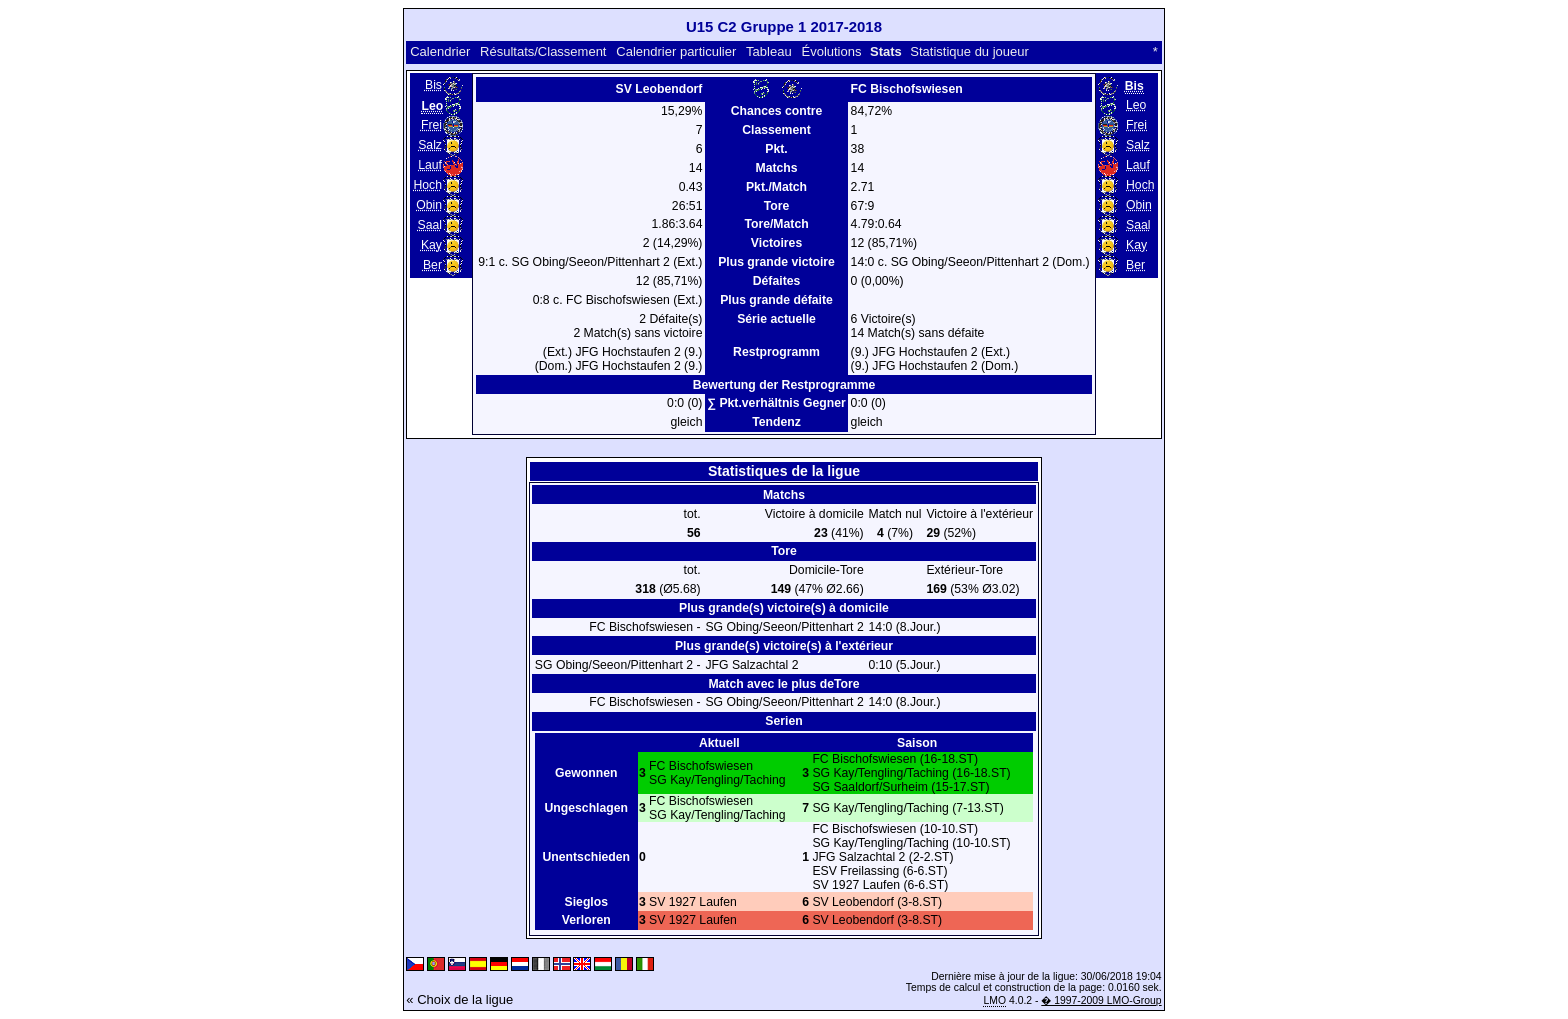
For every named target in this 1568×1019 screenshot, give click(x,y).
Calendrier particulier (676, 51)
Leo (1136, 105)
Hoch (427, 185)
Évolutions (831, 51)
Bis (433, 85)
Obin (429, 205)
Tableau (769, 51)
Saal (430, 225)
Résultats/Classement (543, 51)
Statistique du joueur (969, 51)
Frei (431, 125)
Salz (430, 145)
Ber (432, 265)
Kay (431, 245)
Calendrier (440, 51)
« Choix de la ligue (459, 999)
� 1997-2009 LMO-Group (1101, 1000)
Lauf (430, 165)
